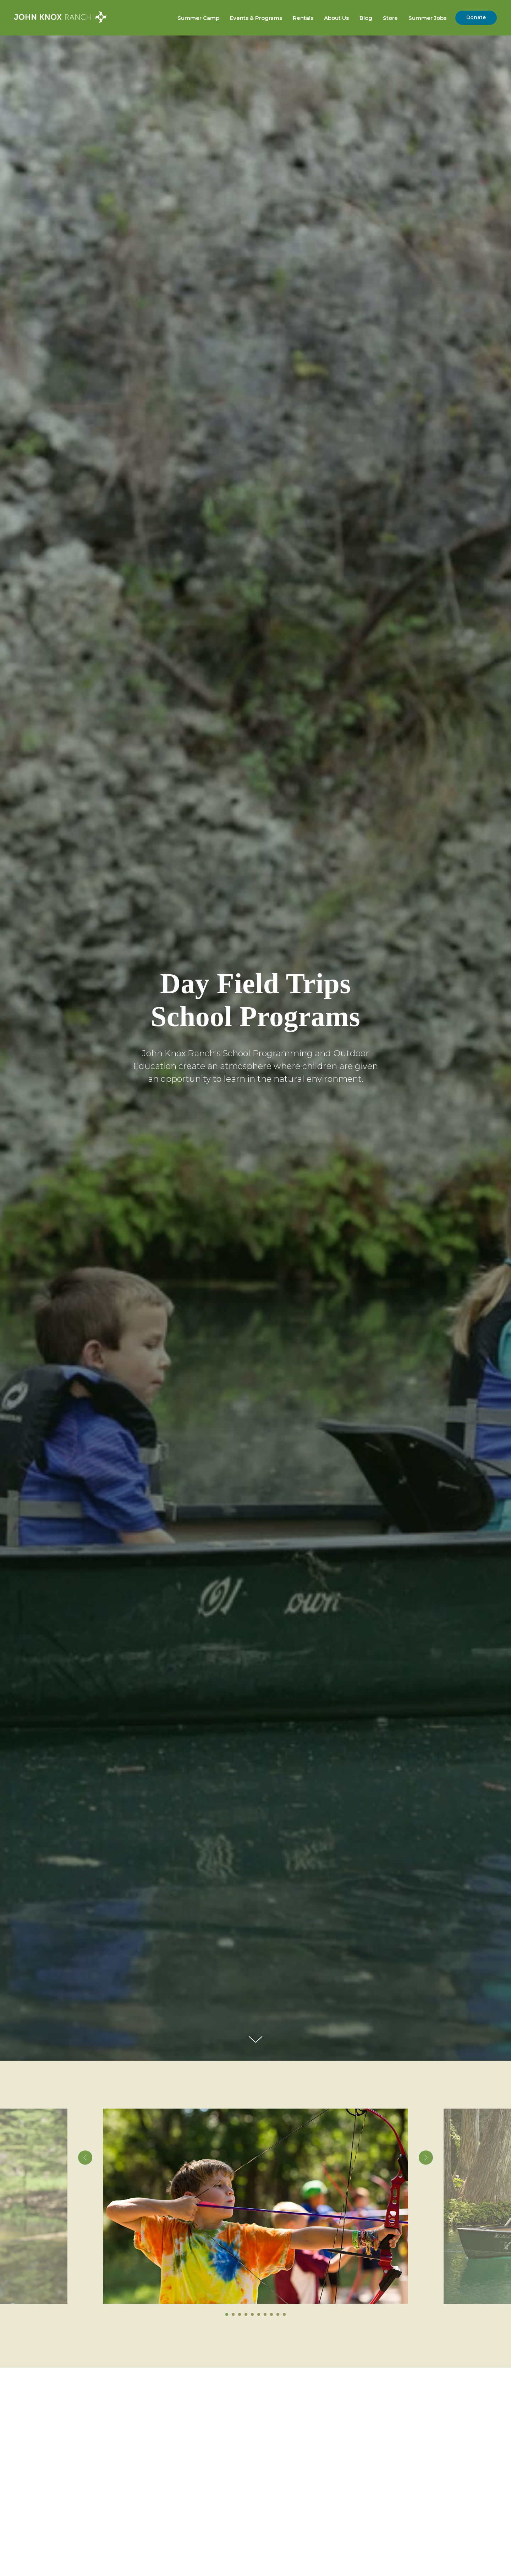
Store (390, 18)
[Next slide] (426, 2206)
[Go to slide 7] (265, 2314)
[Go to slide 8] (271, 2314)
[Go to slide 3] (239, 2314)
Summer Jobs (427, 18)
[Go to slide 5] (252, 2314)
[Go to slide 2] (233, 2314)
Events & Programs (256, 18)
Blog (365, 18)
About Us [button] (336, 18)
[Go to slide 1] (226, 2314)
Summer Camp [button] (198, 18)
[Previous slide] (85, 2206)
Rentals (303, 18)
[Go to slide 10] (284, 2314)
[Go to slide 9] (277, 2314)
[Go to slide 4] (245, 2314)
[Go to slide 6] (258, 2314)
